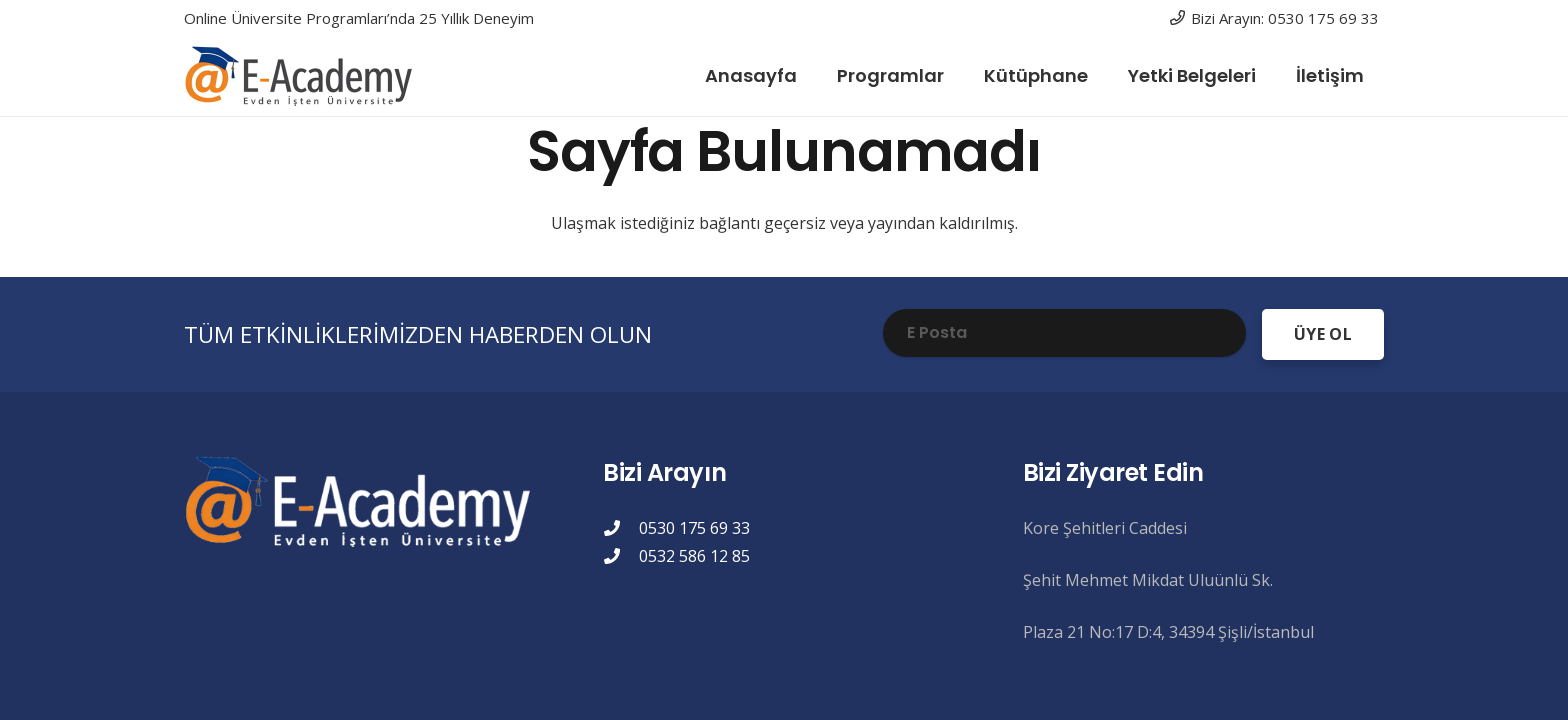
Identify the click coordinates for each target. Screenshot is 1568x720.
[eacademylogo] (303, 76)
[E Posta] (1064, 333)
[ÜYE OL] (1323, 334)
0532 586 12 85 (694, 556)
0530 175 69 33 (694, 528)
